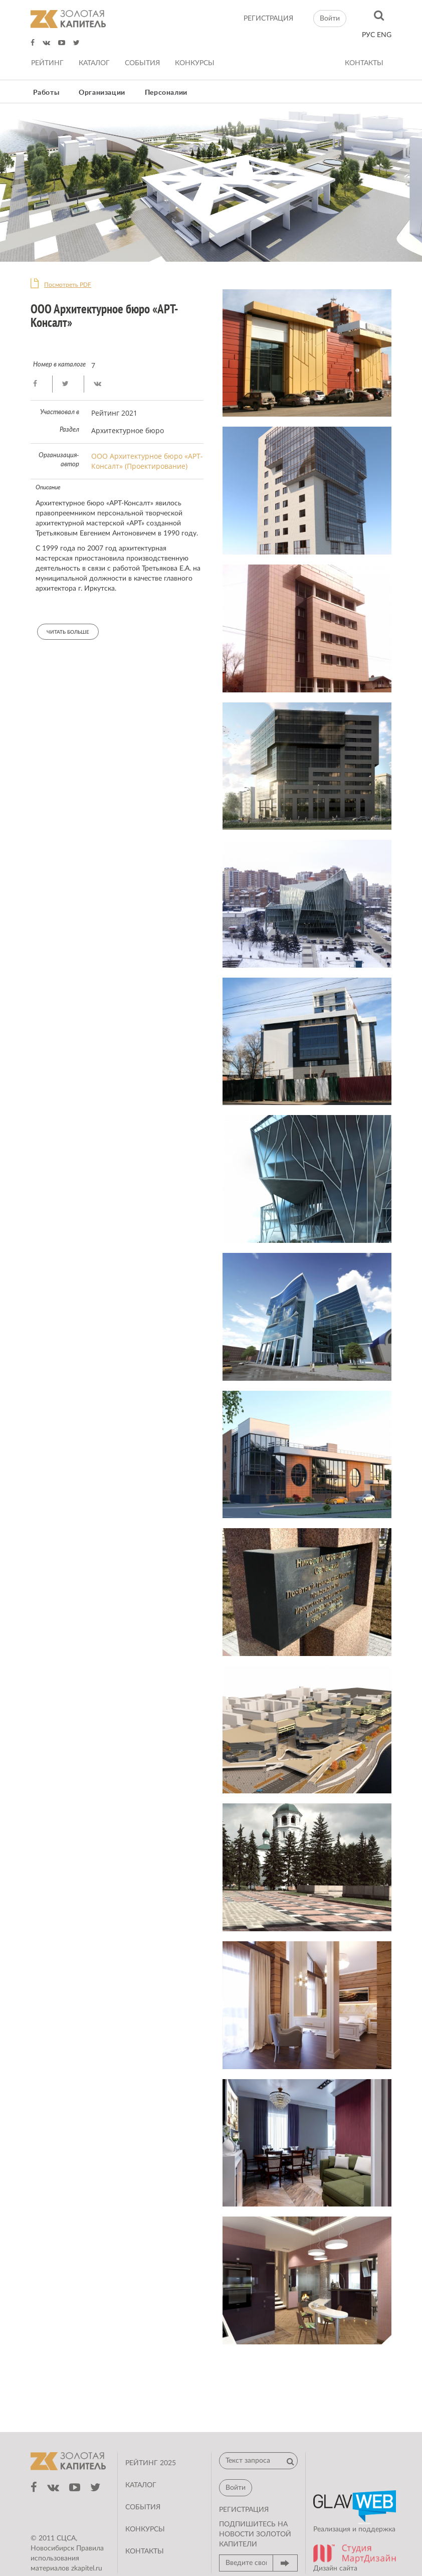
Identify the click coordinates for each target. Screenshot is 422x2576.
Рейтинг (47, 63)
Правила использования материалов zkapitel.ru (67, 2558)
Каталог (94, 63)
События (142, 63)
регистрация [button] (244, 2509)
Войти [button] (330, 18)
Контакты (364, 63)
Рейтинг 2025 (150, 2463)
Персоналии (166, 92)
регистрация (268, 18)
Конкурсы (195, 63)
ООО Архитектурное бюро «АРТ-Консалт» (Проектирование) (147, 461)
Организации (102, 92)
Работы (46, 92)
